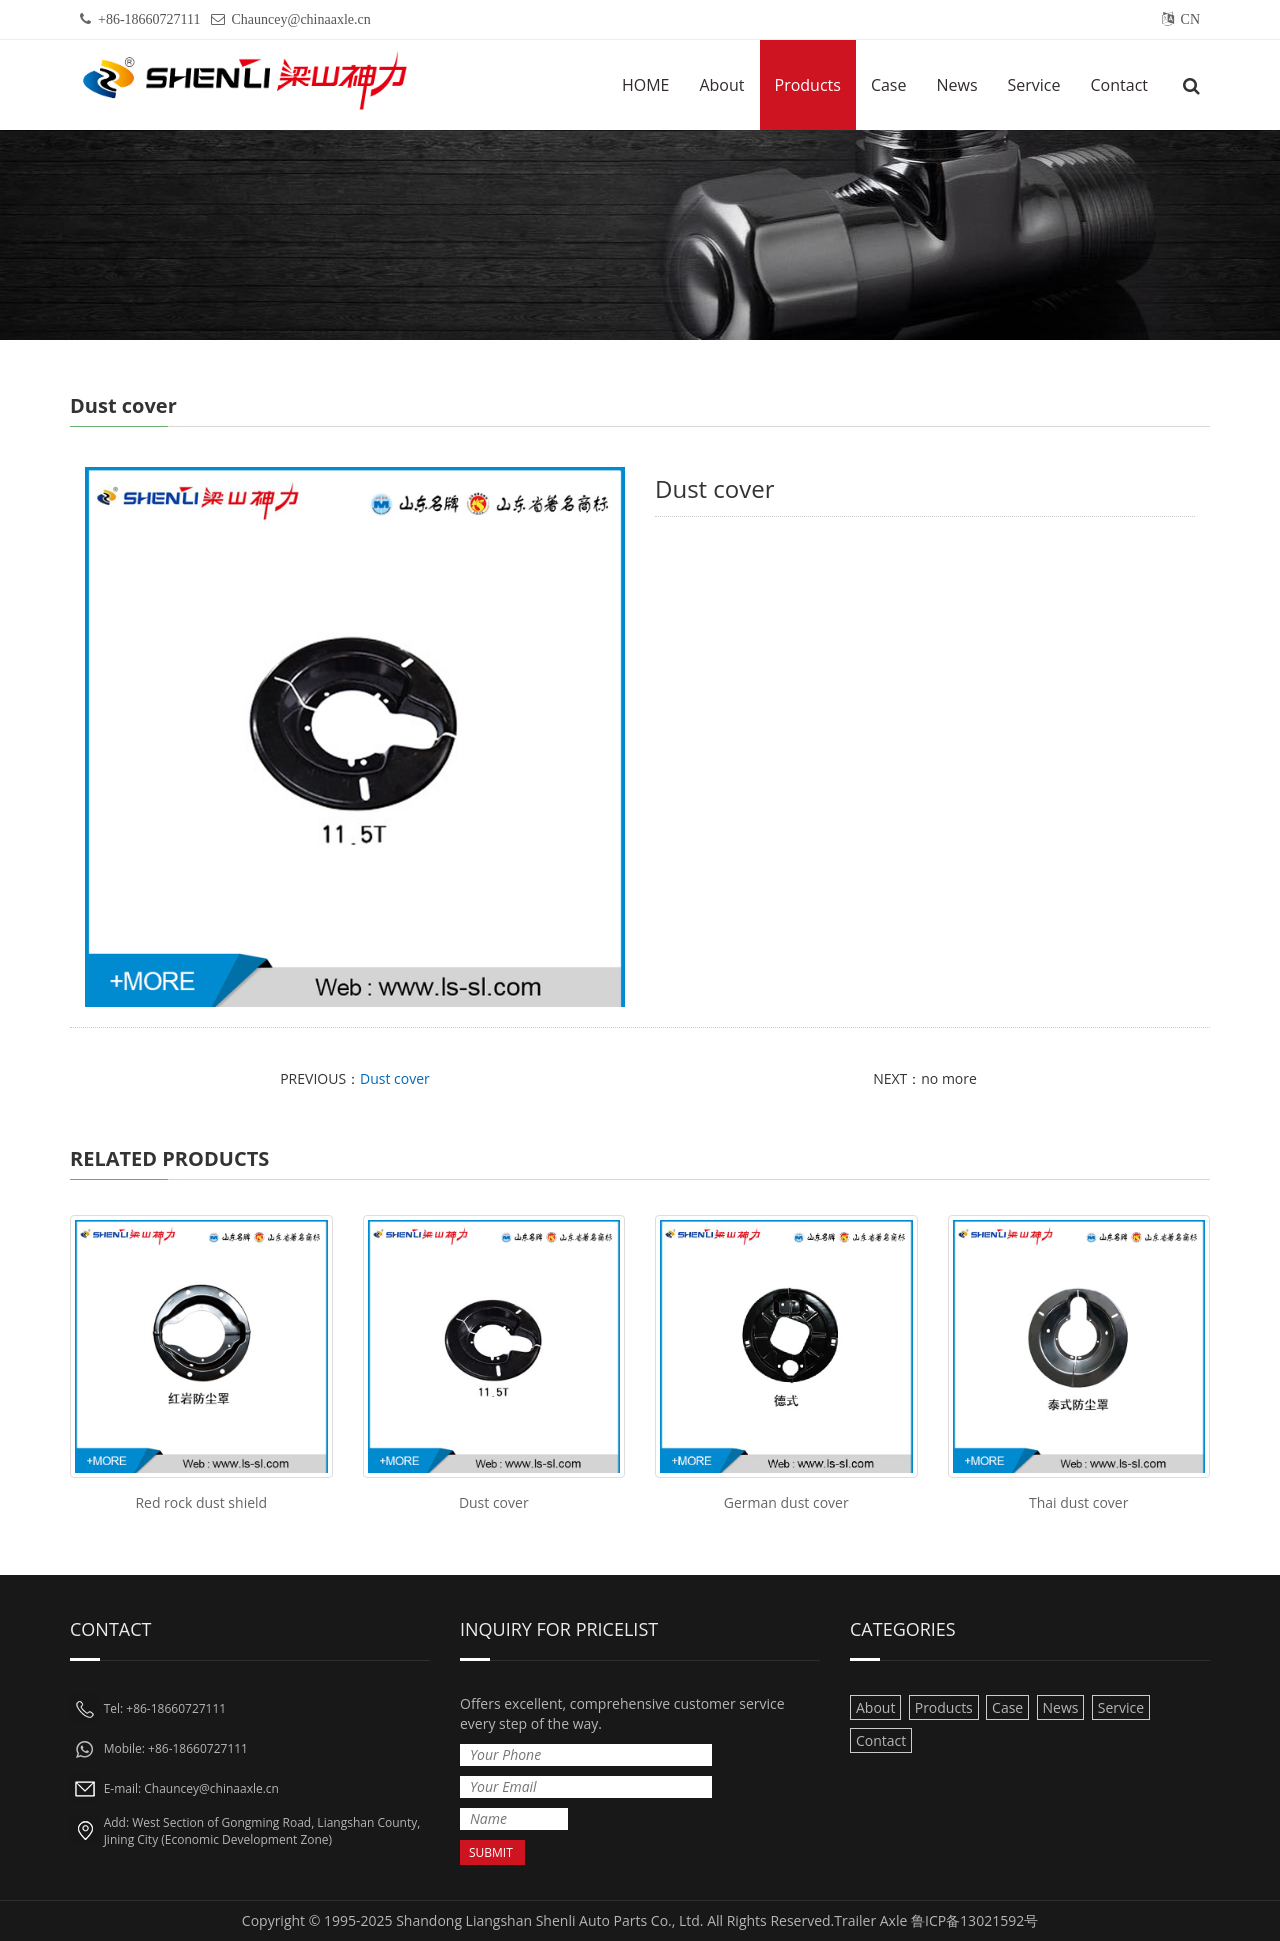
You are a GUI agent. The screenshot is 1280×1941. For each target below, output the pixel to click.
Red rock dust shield (201, 1502)
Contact (1119, 85)
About (721, 85)
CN (1190, 19)
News (956, 85)
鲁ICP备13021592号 (974, 1920)
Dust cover (395, 1078)
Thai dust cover (1078, 1502)
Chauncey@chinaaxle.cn (301, 19)
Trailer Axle (870, 1920)
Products (808, 85)
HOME (646, 85)
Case (889, 85)
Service (1034, 85)
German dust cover (786, 1502)
